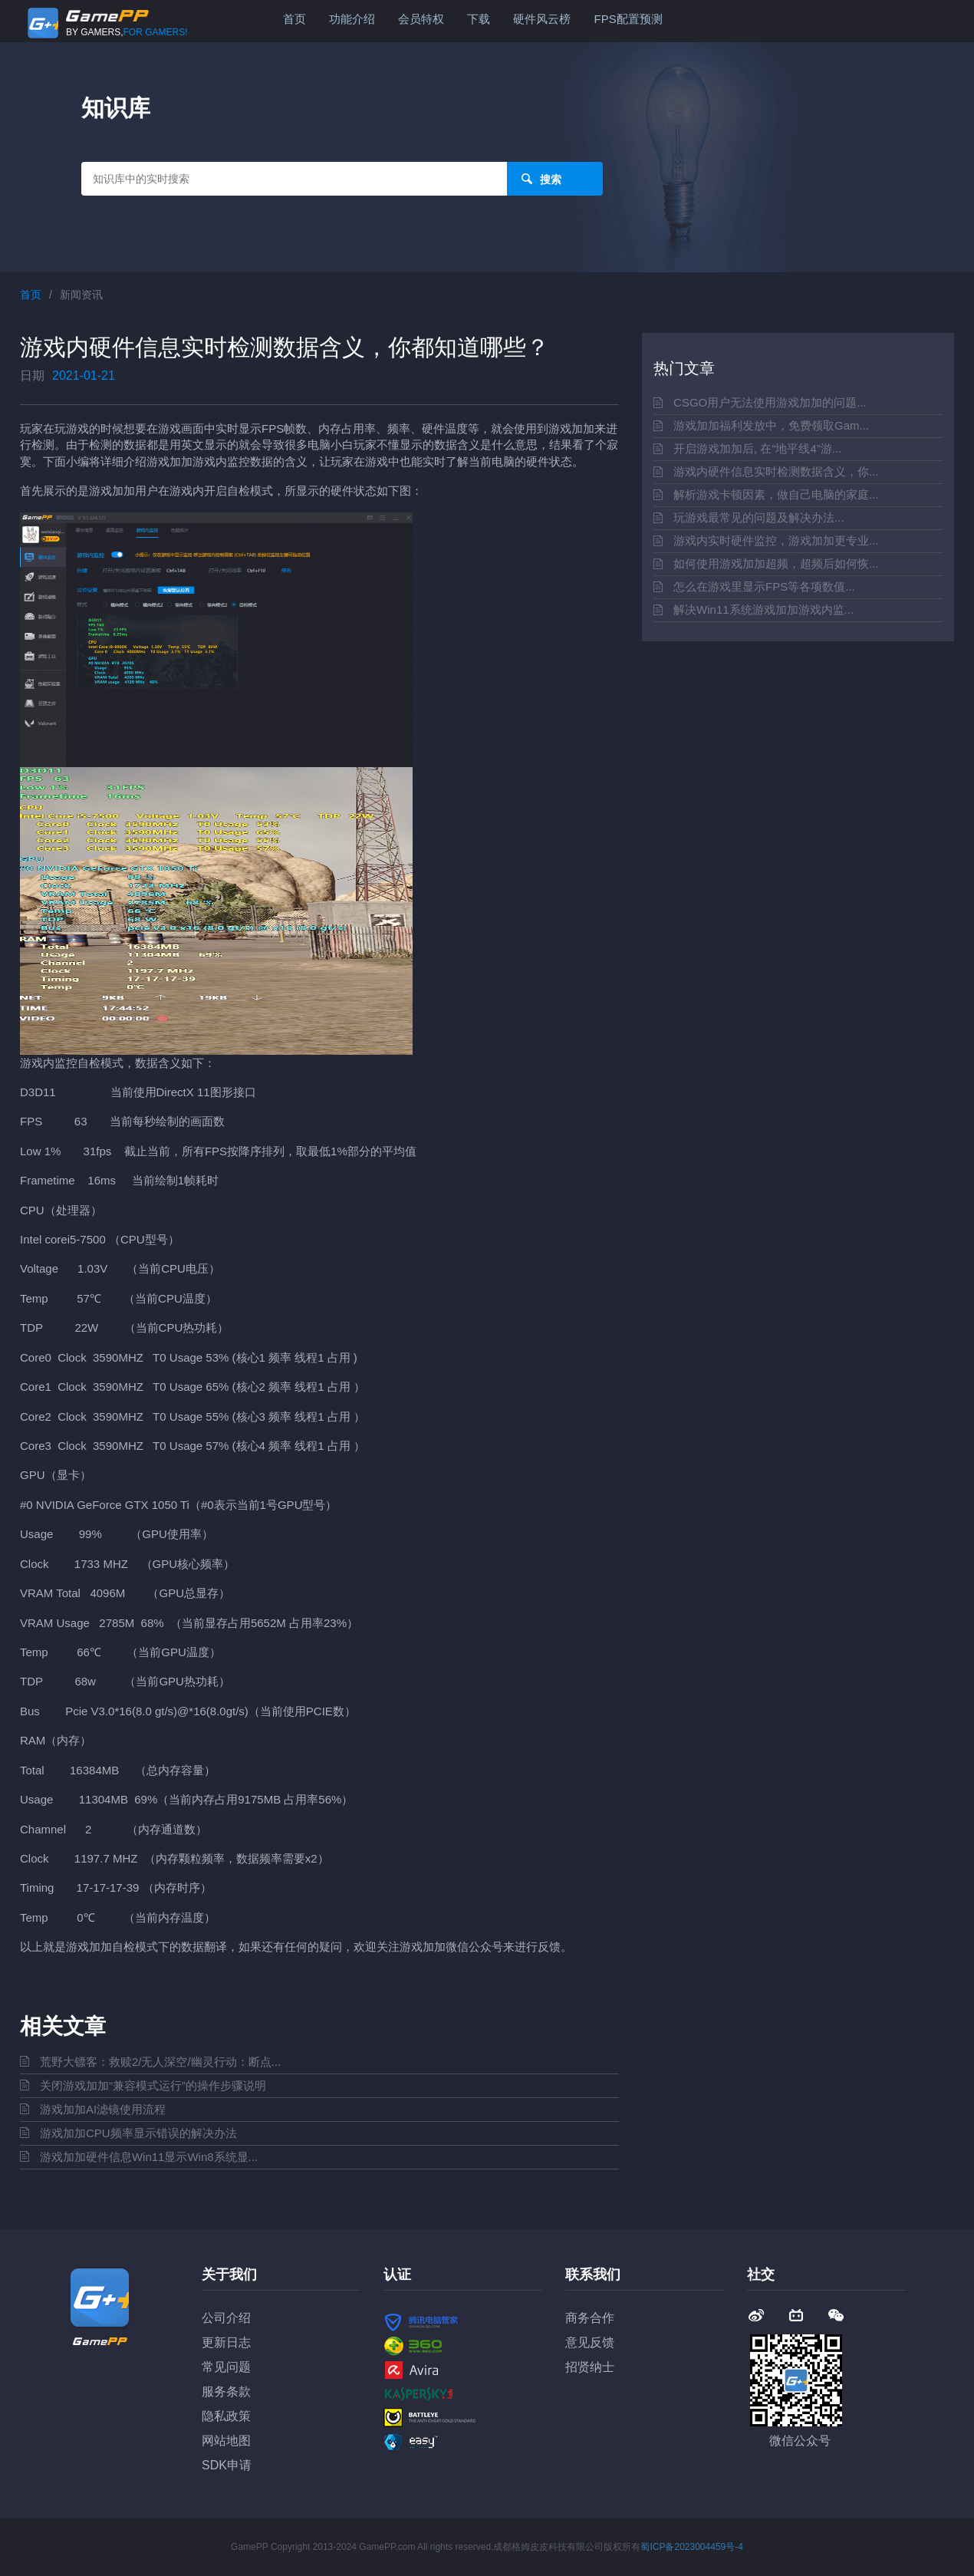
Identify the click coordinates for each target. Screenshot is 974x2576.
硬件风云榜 (542, 18)
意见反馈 (589, 2342)
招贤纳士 (589, 2366)
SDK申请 (227, 2465)
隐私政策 (226, 2416)
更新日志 (226, 2342)
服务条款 (226, 2391)
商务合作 (589, 2317)
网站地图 (226, 2440)
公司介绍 (226, 2317)
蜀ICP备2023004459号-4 (691, 2546)
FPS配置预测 (628, 18)
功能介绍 (352, 18)
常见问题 (226, 2366)
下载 (478, 18)
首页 (294, 18)
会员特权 (421, 18)
